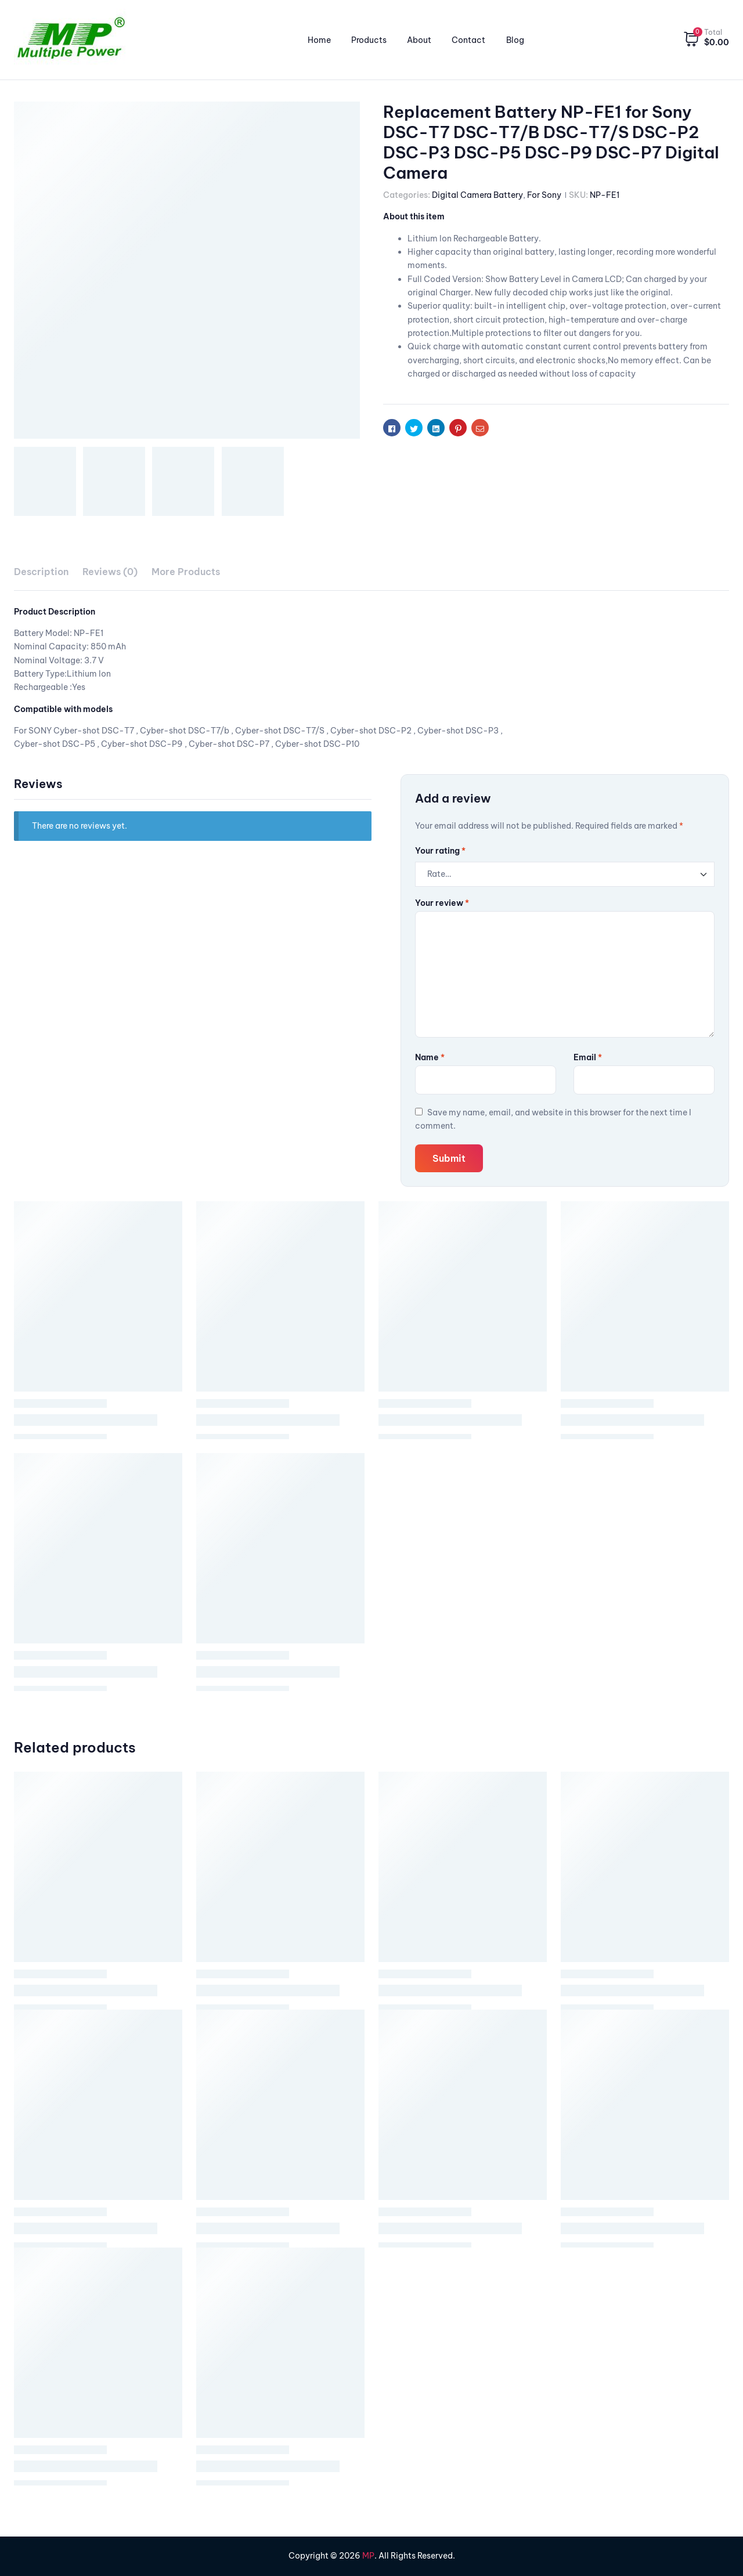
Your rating (440, 851)
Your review (442, 903)
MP (368, 2555)
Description (41, 571)
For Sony (544, 195)
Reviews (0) (110, 571)
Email (588, 1057)
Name (430, 1057)
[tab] (41, 572)
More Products (186, 571)
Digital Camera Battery (477, 195)
